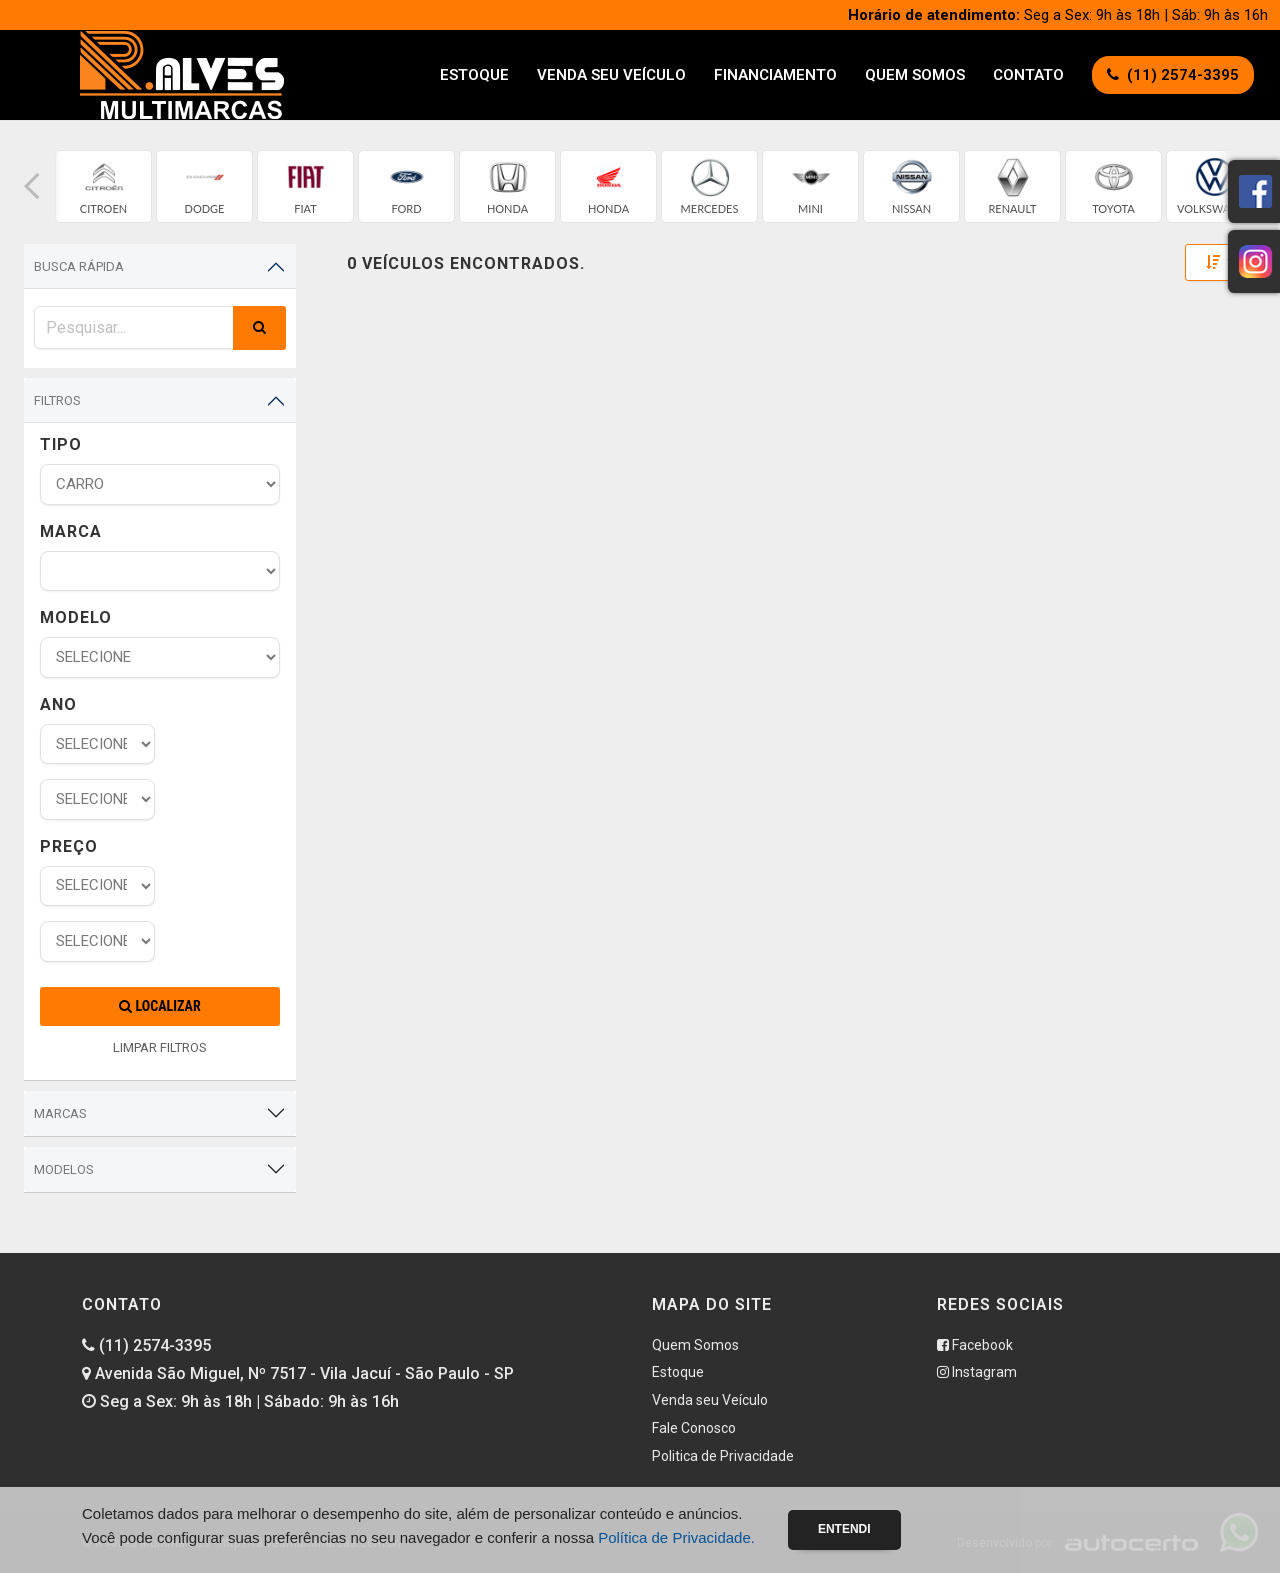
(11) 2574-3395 (146, 1345)
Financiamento (775, 75)
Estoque (474, 75)
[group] (103, 186)
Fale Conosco (694, 1428)
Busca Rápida (79, 266)
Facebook (975, 1345)
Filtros (57, 400)
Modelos (64, 1169)
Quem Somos (915, 75)
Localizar (159, 1006)
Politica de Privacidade (723, 1456)
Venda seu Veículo (611, 75)
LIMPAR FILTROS (160, 1047)
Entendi (844, 1529)
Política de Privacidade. (676, 1537)
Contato (1028, 75)
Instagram (977, 1372)
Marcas (60, 1113)
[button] (32, 186)
